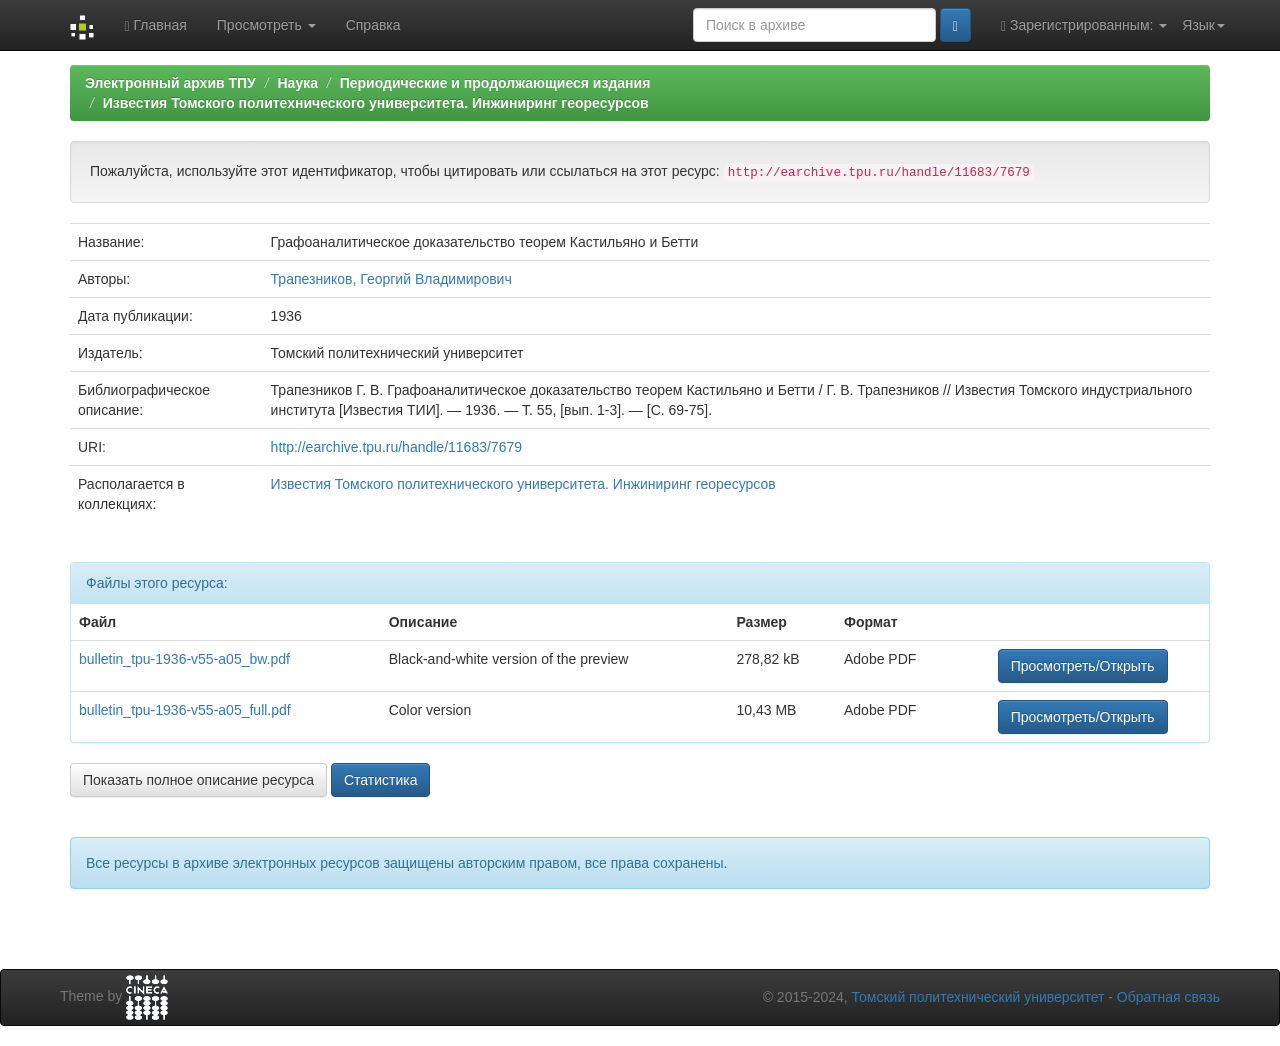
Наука (297, 83)
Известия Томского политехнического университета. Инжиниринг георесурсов (376, 103)
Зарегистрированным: (1084, 25)
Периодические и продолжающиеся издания (495, 83)
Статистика (381, 780)
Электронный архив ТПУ (170, 83)
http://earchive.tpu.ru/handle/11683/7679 (396, 447)
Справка (373, 25)
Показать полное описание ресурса (198, 780)
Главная (155, 25)
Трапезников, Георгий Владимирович (391, 279)
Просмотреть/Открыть (1083, 666)
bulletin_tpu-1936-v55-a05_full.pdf (185, 710)
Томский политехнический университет (978, 997)
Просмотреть (266, 25)
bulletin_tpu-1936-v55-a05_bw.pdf (184, 659)
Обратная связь (1168, 997)
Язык (1203, 25)
